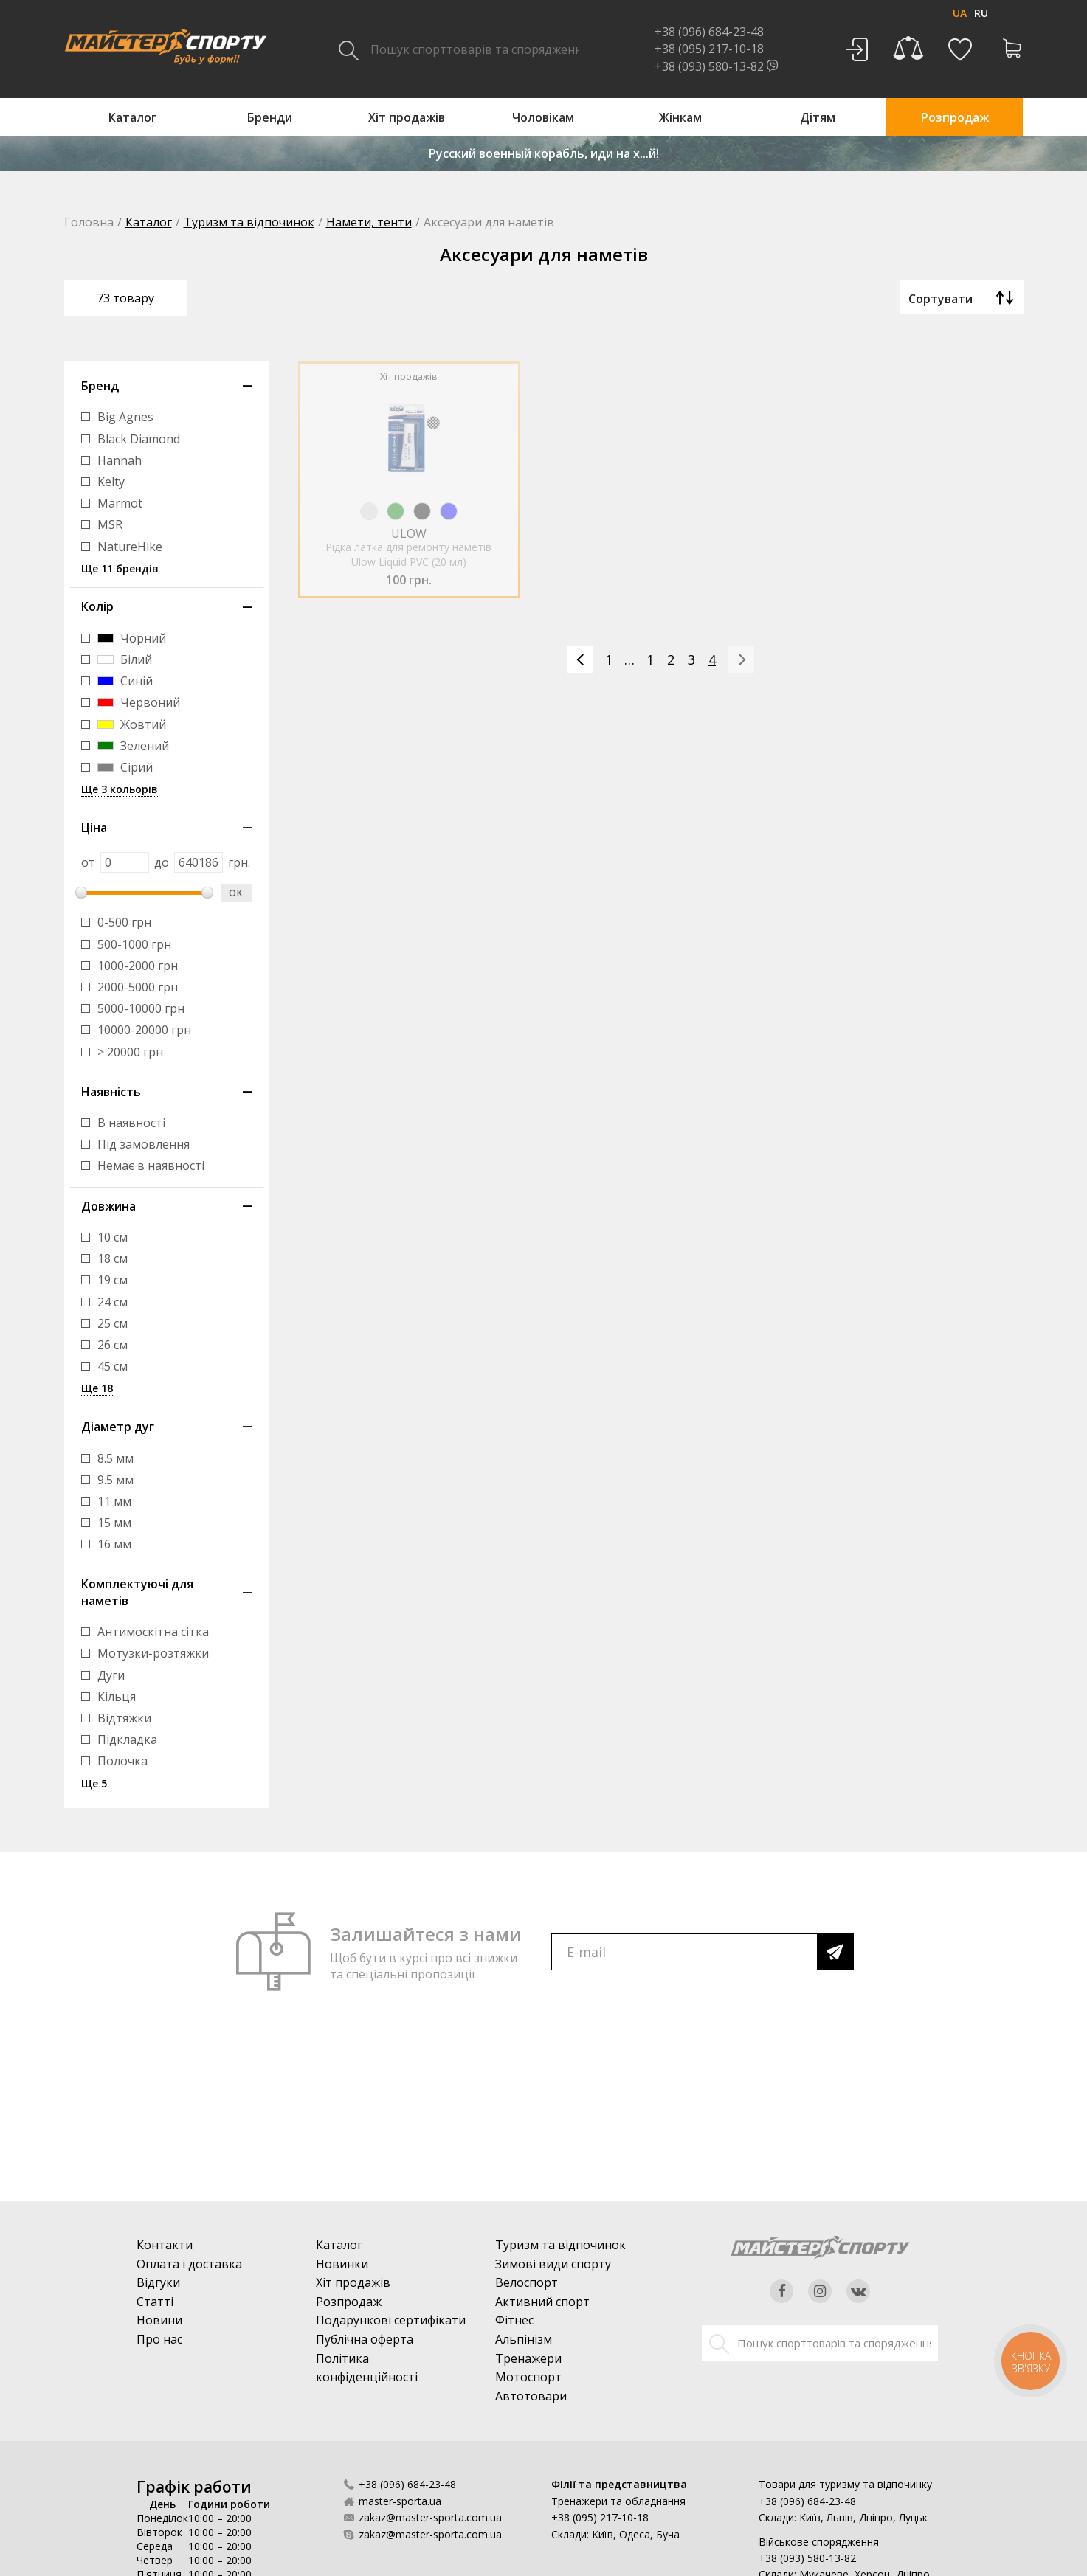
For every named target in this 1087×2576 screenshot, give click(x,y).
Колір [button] (97, 606)
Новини (159, 2320)
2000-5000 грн (137, 987)
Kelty (111, 482)
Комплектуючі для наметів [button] (137, 1592)
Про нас (159, 2339)
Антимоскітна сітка (153, 1632)
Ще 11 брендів (120, 569)
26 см (112, 1345)
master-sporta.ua (400, 2501)
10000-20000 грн (144, 1030)
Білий (124, 660)
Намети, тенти (369, 222)
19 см (112, 1280)
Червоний (138, 703)
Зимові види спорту (553, 2264)
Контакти (165, 2245)
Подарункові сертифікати (391, 2320)
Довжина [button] (108, 1206)
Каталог (148, 222)
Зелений (133, 746)
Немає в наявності (150, 1166)
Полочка (122, 1761)
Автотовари (531, 2396)
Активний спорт (542, 2301)
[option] (409, 461)
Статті (155, 2301)
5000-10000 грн (140, 1009)
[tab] (166, 385)
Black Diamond (138, 439)
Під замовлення (143, 1145)
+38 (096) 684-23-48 (407, 2484)
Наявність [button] (111, 1092)
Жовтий (131, 725)
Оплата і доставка (189, 2264)
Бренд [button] (100, 386)
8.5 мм (115, 1459)
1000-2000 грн (137, 966)
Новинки (342, 2264)
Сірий (125, 768)
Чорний (131, 638)
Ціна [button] (94, 828)
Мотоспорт (528, 2377)
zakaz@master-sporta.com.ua (430, 2517)
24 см (112, 1302)
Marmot (119, 503)
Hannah (119, 461)
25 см (112, 1324)
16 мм (114, 1544)
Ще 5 (94, 1784)
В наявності (131, 1123)
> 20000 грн (130, 1052)
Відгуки (158, 2282)
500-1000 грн (134, 945)
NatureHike (129, 547)
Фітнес (514, 2320)
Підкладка (127, 1740)
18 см (112, 1259)
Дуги (111, 1676)
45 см (112, 1367)
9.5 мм (115, 1480)
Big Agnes (125, 417)
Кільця (116, 1697)
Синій (125, 681)
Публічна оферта (364, 2339)
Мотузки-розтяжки (153, 1654)
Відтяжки (124, 1718)
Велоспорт (526, 2282)
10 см (112, 1237)
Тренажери (528, 2358)
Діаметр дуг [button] (117, 1427)
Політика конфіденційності (367, 2368)
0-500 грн (124, 922)
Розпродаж (349, 2301)
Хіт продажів (353, 2282)
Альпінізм (523, 2339)
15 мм (114, 1523)
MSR (109, 525)
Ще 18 (97, 1388)
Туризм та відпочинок (249, 222)
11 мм (114, 1502)
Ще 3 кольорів (119, 789)
